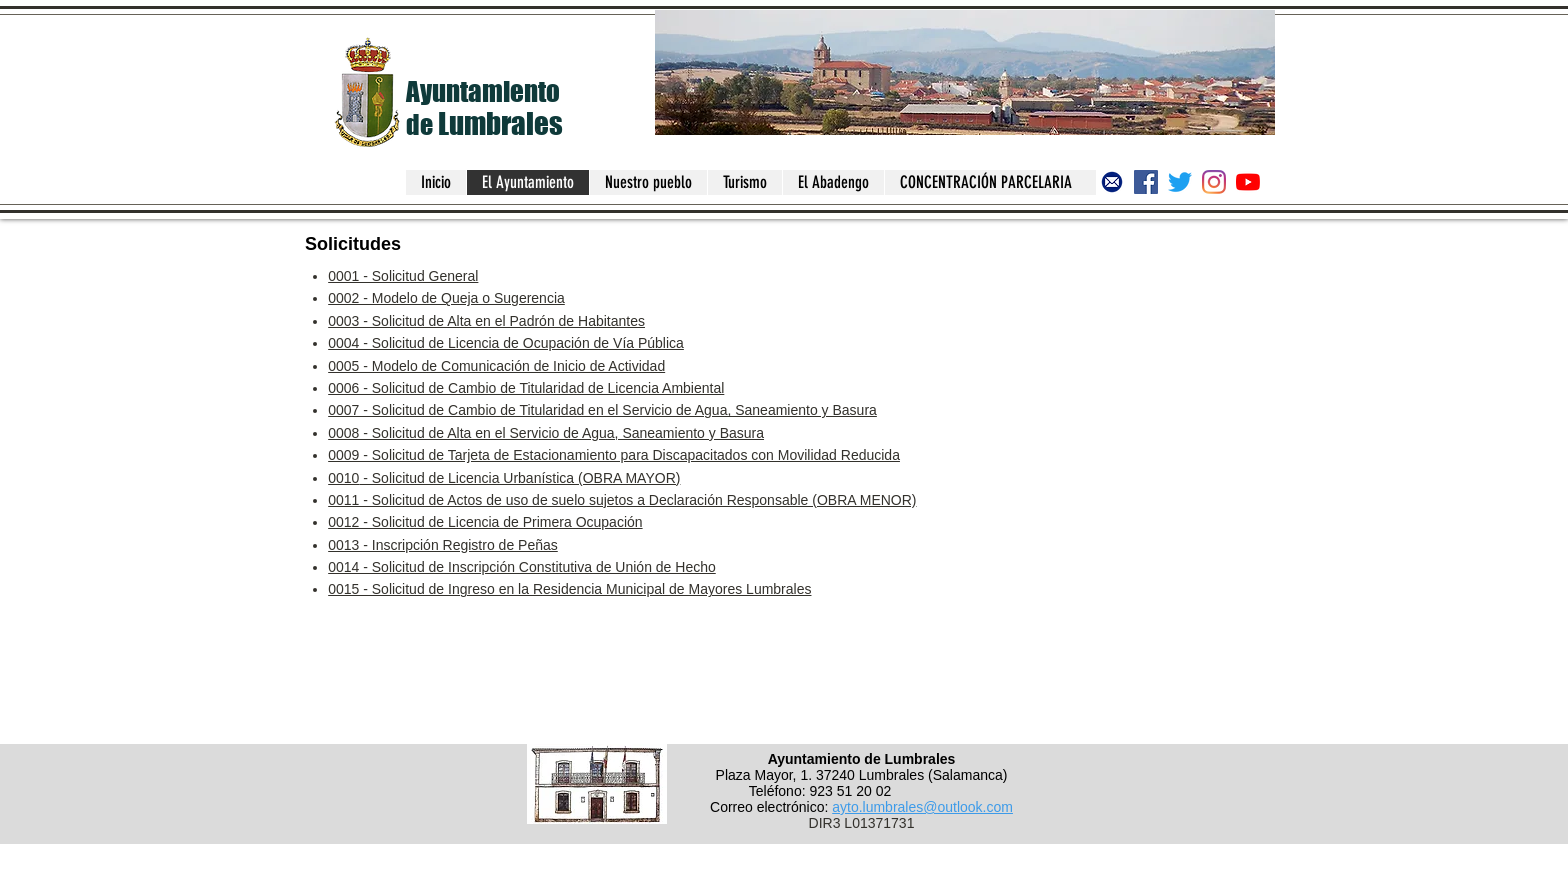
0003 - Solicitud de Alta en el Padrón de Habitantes (486, 321)
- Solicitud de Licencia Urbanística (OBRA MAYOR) (519, 478)
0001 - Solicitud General (403, 276)
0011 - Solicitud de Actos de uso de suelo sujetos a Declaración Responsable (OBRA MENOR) (622, 500)
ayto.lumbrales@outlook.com (922, 807)
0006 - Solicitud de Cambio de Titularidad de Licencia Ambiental (526, 388)
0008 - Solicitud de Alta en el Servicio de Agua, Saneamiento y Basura (546, 433)
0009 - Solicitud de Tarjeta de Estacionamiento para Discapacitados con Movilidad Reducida (614, 455)
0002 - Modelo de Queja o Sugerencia (446, 298)
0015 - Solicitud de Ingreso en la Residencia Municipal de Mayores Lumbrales (569, 589)
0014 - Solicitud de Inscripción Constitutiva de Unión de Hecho (522, 567)
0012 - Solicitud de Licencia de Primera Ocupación (485, 522)
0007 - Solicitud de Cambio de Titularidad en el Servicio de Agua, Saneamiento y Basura (602, 410)
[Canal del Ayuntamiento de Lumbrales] (1248, 182)
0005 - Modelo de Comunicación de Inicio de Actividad (496, 366)
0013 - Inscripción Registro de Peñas (443, 545)
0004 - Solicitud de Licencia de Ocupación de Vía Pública (506, 343)
